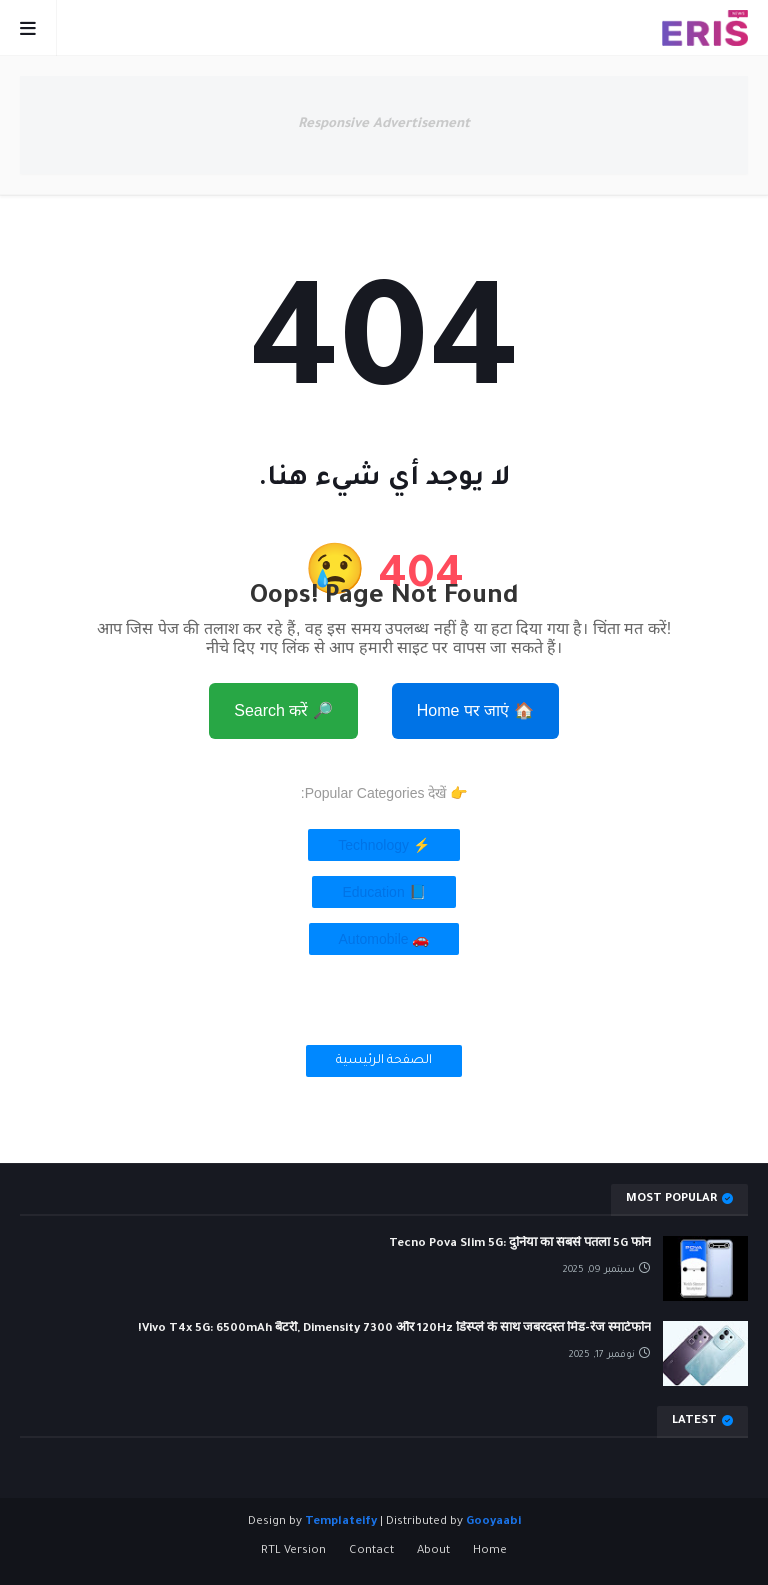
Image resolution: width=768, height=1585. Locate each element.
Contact (371, 1551)
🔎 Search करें (283, 710)
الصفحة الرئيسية (384, 1061)
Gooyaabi (493, 1522)
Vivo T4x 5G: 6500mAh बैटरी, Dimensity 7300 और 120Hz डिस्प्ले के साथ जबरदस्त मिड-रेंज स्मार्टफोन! (394, 1329)
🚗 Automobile (384, 939)
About (433, 1551)
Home (490, 1551)
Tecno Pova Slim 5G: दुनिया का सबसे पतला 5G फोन (520, 1244)
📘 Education (383, 892)
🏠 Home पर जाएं (475, 710)
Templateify (341, 1522)
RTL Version (293, 1551)
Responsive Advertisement (384, 124)
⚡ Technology (384, 845)
